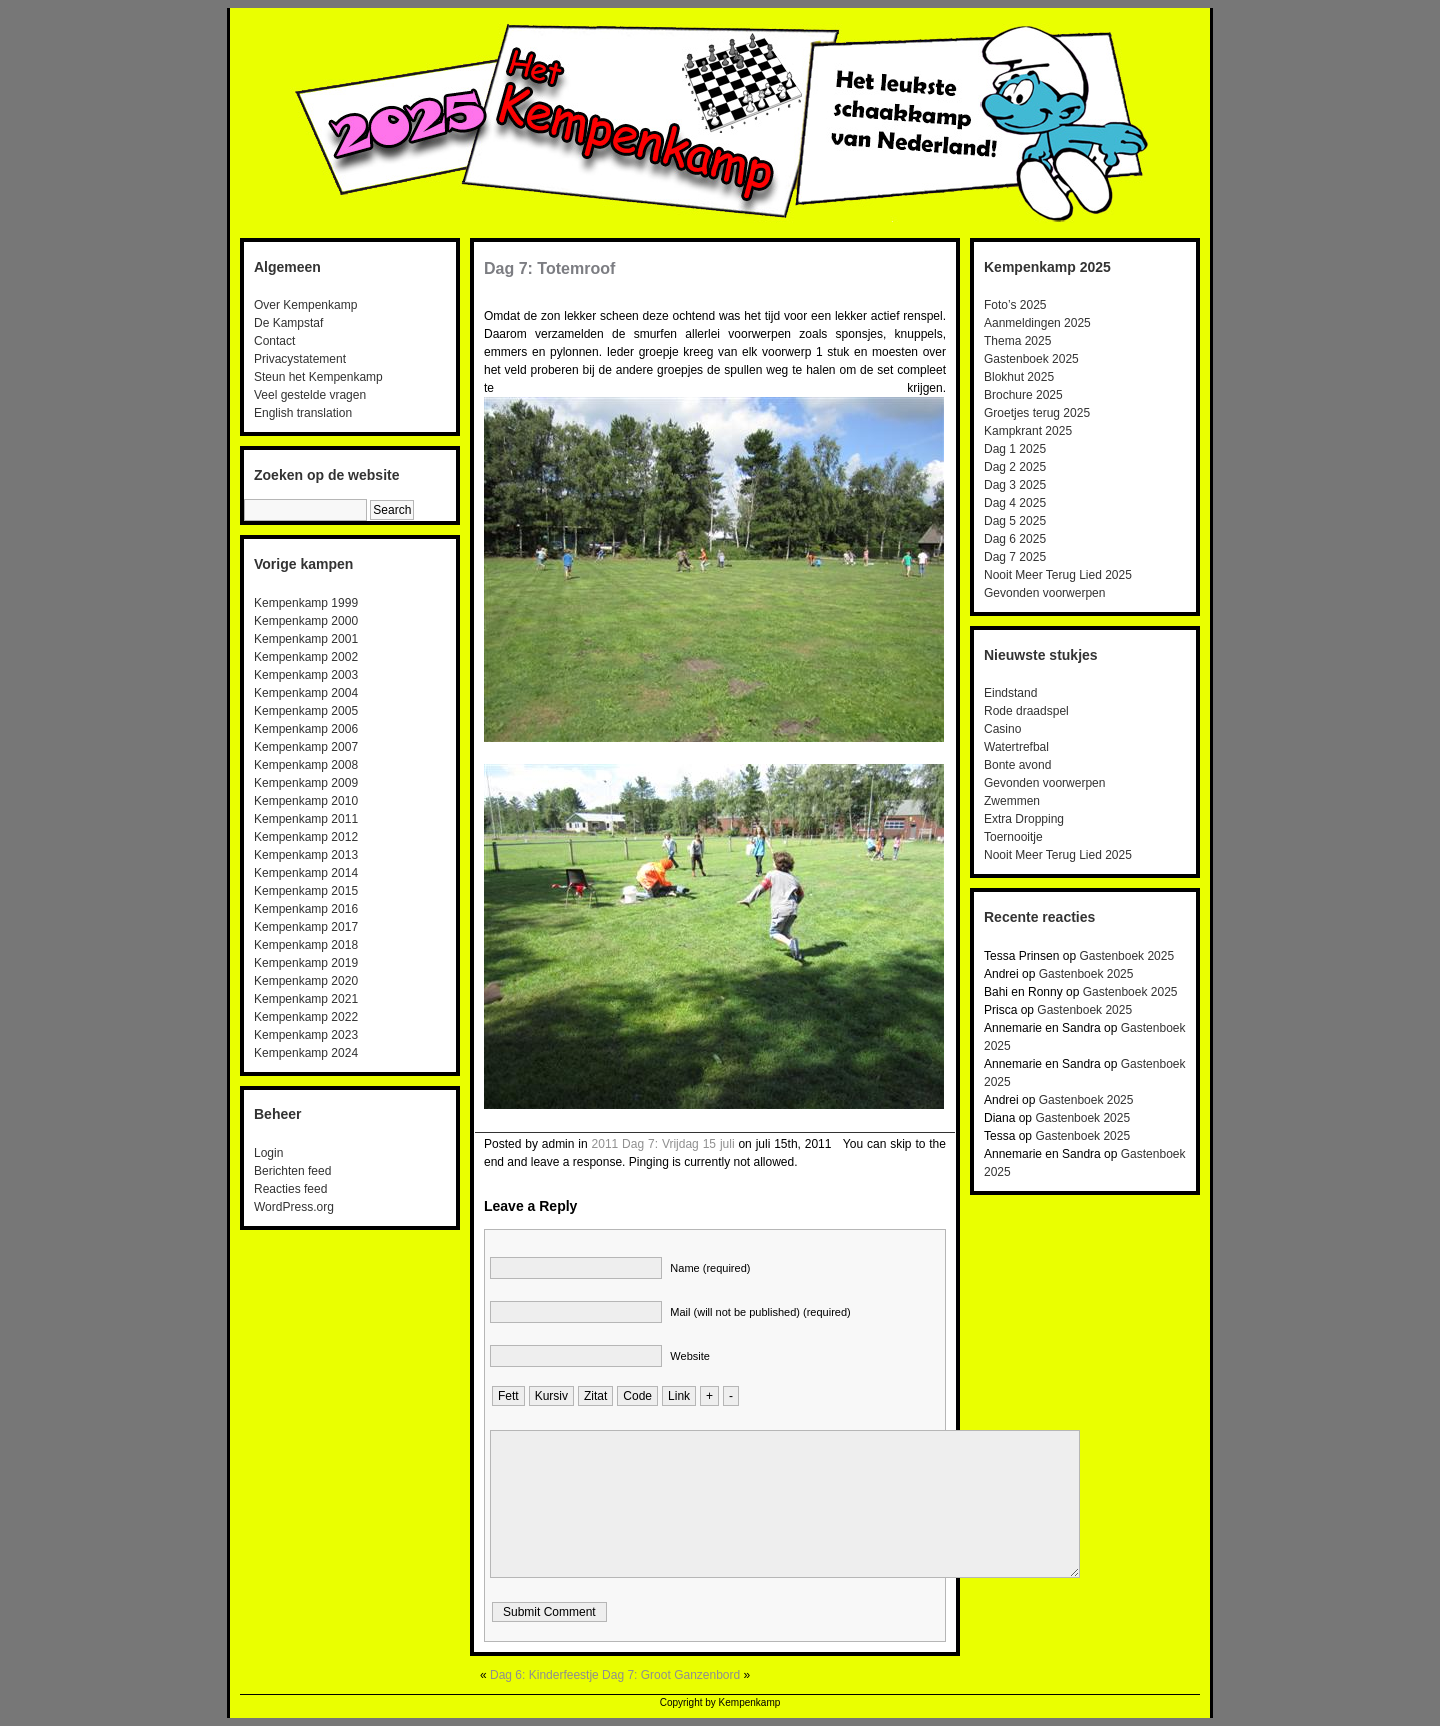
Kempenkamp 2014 (306, 873)
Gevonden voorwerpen (1044, 593)
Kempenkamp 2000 (306, 621)
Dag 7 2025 (1015, 557)
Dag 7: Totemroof (549, 268)
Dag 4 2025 (1015, 503)
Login (268, 1153)
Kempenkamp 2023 (306, 1035)
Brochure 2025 (1023, 395)
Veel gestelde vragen (310, 395)
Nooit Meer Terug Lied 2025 (1058, 575)
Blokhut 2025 (1019, 377)
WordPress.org (294, 1207)
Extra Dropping (1024, 819)
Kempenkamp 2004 (306, 693)
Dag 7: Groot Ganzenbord (671, 1675)
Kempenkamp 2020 (306, 981)
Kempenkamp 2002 (306, 657)
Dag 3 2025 (1015, 485)
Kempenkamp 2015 (306, 891)
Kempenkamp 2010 (306, 801)
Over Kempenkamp (305, 305)
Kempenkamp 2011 (306, 819)
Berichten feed (292, 1171)
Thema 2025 (1017, 341)
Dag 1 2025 (1015, 449)
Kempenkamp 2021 (306, 999)
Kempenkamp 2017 (306, 927)
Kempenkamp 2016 (306, 909)
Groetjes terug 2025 (1037, 413)
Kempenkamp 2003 (306, 675)
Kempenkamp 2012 (306, 837)
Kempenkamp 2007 (306, 747)
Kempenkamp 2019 (306, 963)
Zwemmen (1012, 801)
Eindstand (1010, 693)
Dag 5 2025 (1015, 521)
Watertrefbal (1016, 747)
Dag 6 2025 (1015, 539)
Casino (1002, 729)
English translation (303, 413)
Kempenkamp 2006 (306, 729)
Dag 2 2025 (1015, 467)
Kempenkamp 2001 (306, 639)
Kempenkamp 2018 (306, 945)
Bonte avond (1017, 765)
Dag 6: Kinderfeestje (544, 1675)
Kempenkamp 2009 (306, 783)
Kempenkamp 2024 (306, 1053)
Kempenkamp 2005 (306, 711)
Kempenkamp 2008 (306, 765)
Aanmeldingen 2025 (1037, 323)
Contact (274, 341)
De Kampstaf (288, 323)
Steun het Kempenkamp (318, 377)
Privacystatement (300, 359)
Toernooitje (1013, 837)
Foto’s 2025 (1015, 305)
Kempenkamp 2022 (306, 1017)
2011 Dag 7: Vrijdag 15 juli (663, 1144)
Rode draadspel (1026, 711)
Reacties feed (290, 1189)
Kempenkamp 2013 (306, 855)
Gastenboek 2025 (1031, 359)
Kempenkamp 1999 (306, 603)
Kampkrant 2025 (1028, 431)
